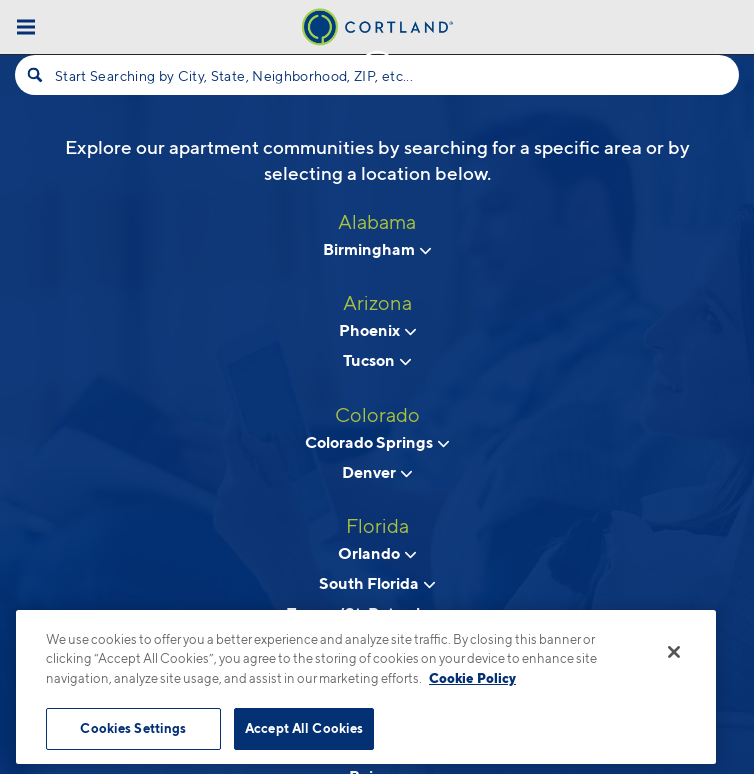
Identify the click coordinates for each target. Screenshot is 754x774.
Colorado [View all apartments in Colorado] (377, 415)
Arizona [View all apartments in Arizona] (377, 303)
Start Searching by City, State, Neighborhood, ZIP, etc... (234, 75)
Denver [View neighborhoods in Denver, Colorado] (377, 472)
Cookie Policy (472, 678)
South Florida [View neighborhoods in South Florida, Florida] (377, 583)
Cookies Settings (133, 728)
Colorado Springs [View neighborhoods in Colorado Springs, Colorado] (377, 442)
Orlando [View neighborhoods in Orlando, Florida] (377, 553)
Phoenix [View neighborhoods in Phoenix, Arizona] (377, 330)
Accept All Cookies (304, 728)
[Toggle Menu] (26, 26)
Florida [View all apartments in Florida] (377, 526)
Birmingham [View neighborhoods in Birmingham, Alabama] (377, 249)
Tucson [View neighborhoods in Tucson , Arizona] (377, 360)
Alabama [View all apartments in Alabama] (377, 222)
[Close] (674, 652)
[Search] (35, 75)
